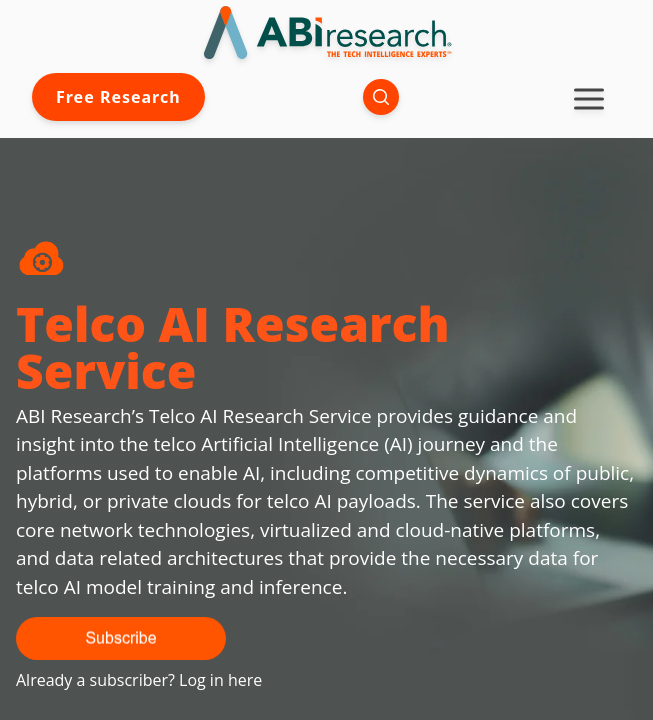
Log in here (220, 680)
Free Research (118, 97)
